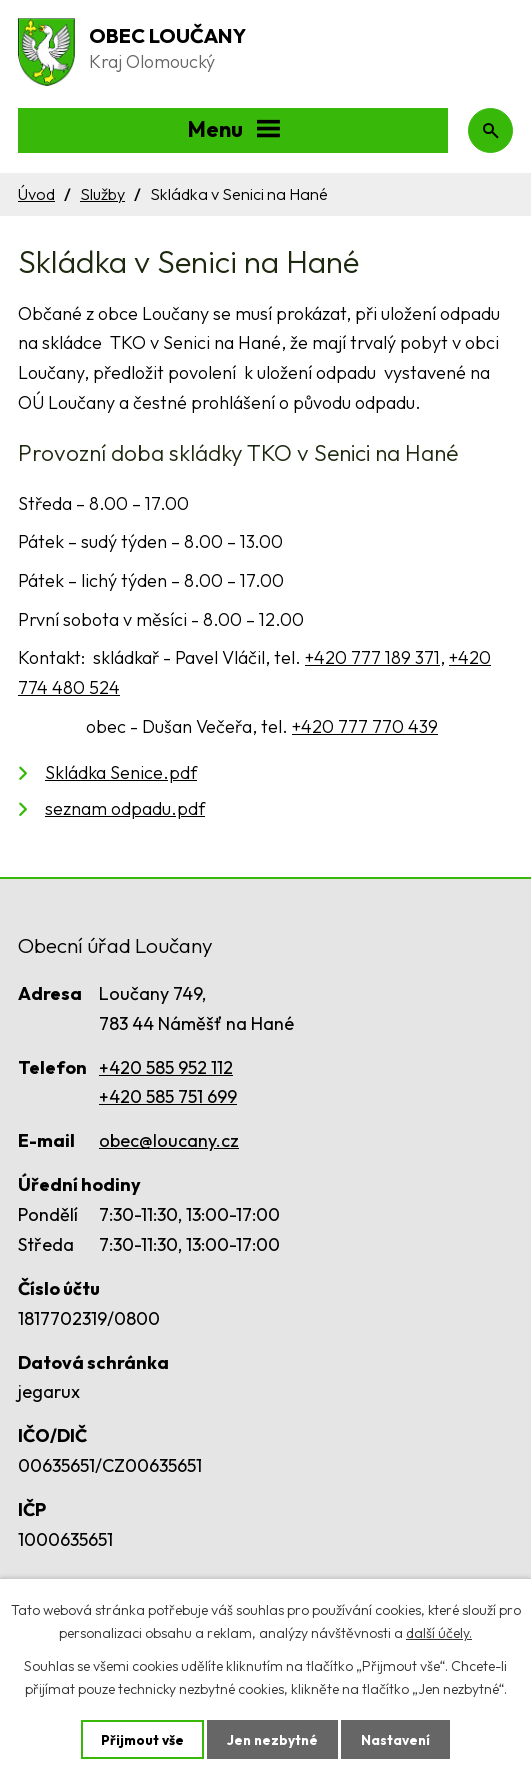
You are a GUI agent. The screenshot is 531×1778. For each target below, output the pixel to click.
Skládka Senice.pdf (121, 772)
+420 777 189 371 (372, 657)
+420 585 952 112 (166, 1067)
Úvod (36, 194)
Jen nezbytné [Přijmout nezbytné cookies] (273, 1739)
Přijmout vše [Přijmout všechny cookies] (140, 1739)
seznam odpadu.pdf (125, 808)
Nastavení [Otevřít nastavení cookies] (398, 1739)
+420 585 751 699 (168, 1096)
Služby (102, 194)
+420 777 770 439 (365, 726)
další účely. (439, 1632)
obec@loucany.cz (169, 1140)
